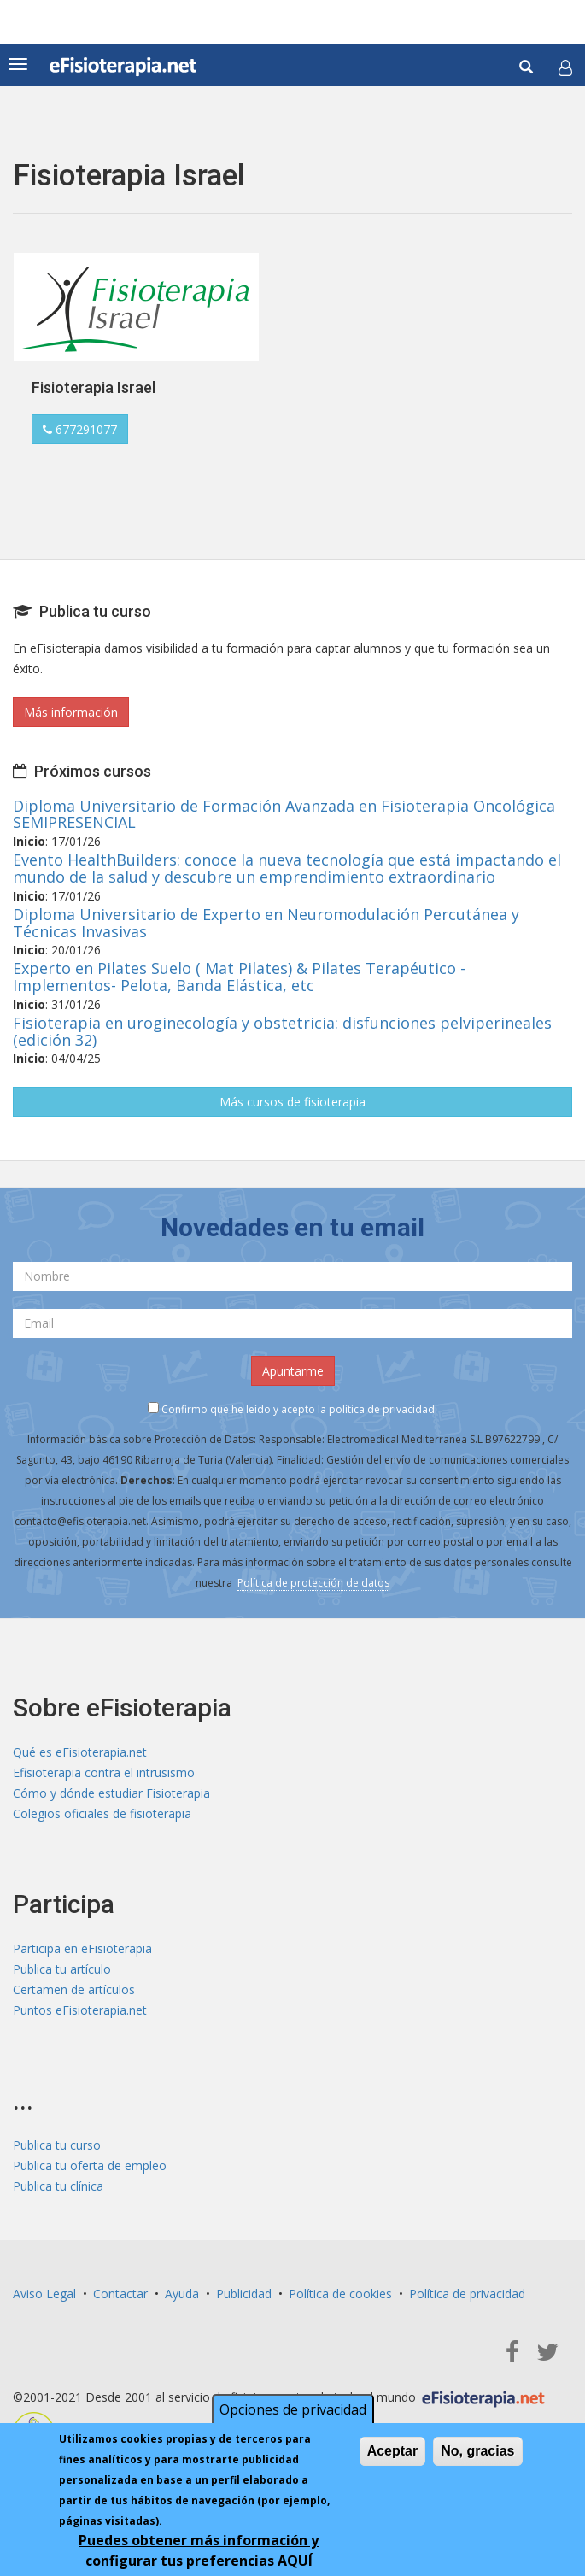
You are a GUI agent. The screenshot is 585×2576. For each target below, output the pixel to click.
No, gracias (477, 2454)
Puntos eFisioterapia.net (80, 2010)
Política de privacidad (467, 2294)
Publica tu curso (57, 2145)
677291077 (80, 429)
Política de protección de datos (313, 1583)
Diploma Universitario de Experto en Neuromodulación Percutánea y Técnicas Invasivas (266, 923)
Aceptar (392, 2454)
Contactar (120, 2294)
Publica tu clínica (58, 2186)
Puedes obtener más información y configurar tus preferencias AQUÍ (199, 2553)
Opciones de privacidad (292, 2412)
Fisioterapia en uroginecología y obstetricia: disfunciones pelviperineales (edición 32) (282, 1031)
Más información (71, 712)
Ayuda (182, 2294)
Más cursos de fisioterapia (292, 1102)
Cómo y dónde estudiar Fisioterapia (111, 1793)
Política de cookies (340, 2294)
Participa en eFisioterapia (82, 1948)
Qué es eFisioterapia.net (80, 1752)
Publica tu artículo (62, 1969)
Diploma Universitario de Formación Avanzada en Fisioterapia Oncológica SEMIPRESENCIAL (284, 814)
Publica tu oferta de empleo (90, 2165)
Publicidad (244, 2294)
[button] (565, 67)
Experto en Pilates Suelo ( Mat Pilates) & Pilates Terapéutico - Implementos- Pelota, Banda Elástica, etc (239, 976)
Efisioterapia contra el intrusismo (104, 1772)
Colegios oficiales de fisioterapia (102, 1813)
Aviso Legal (44, 2294)
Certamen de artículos (74, 1989)
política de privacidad (382, 1409)
